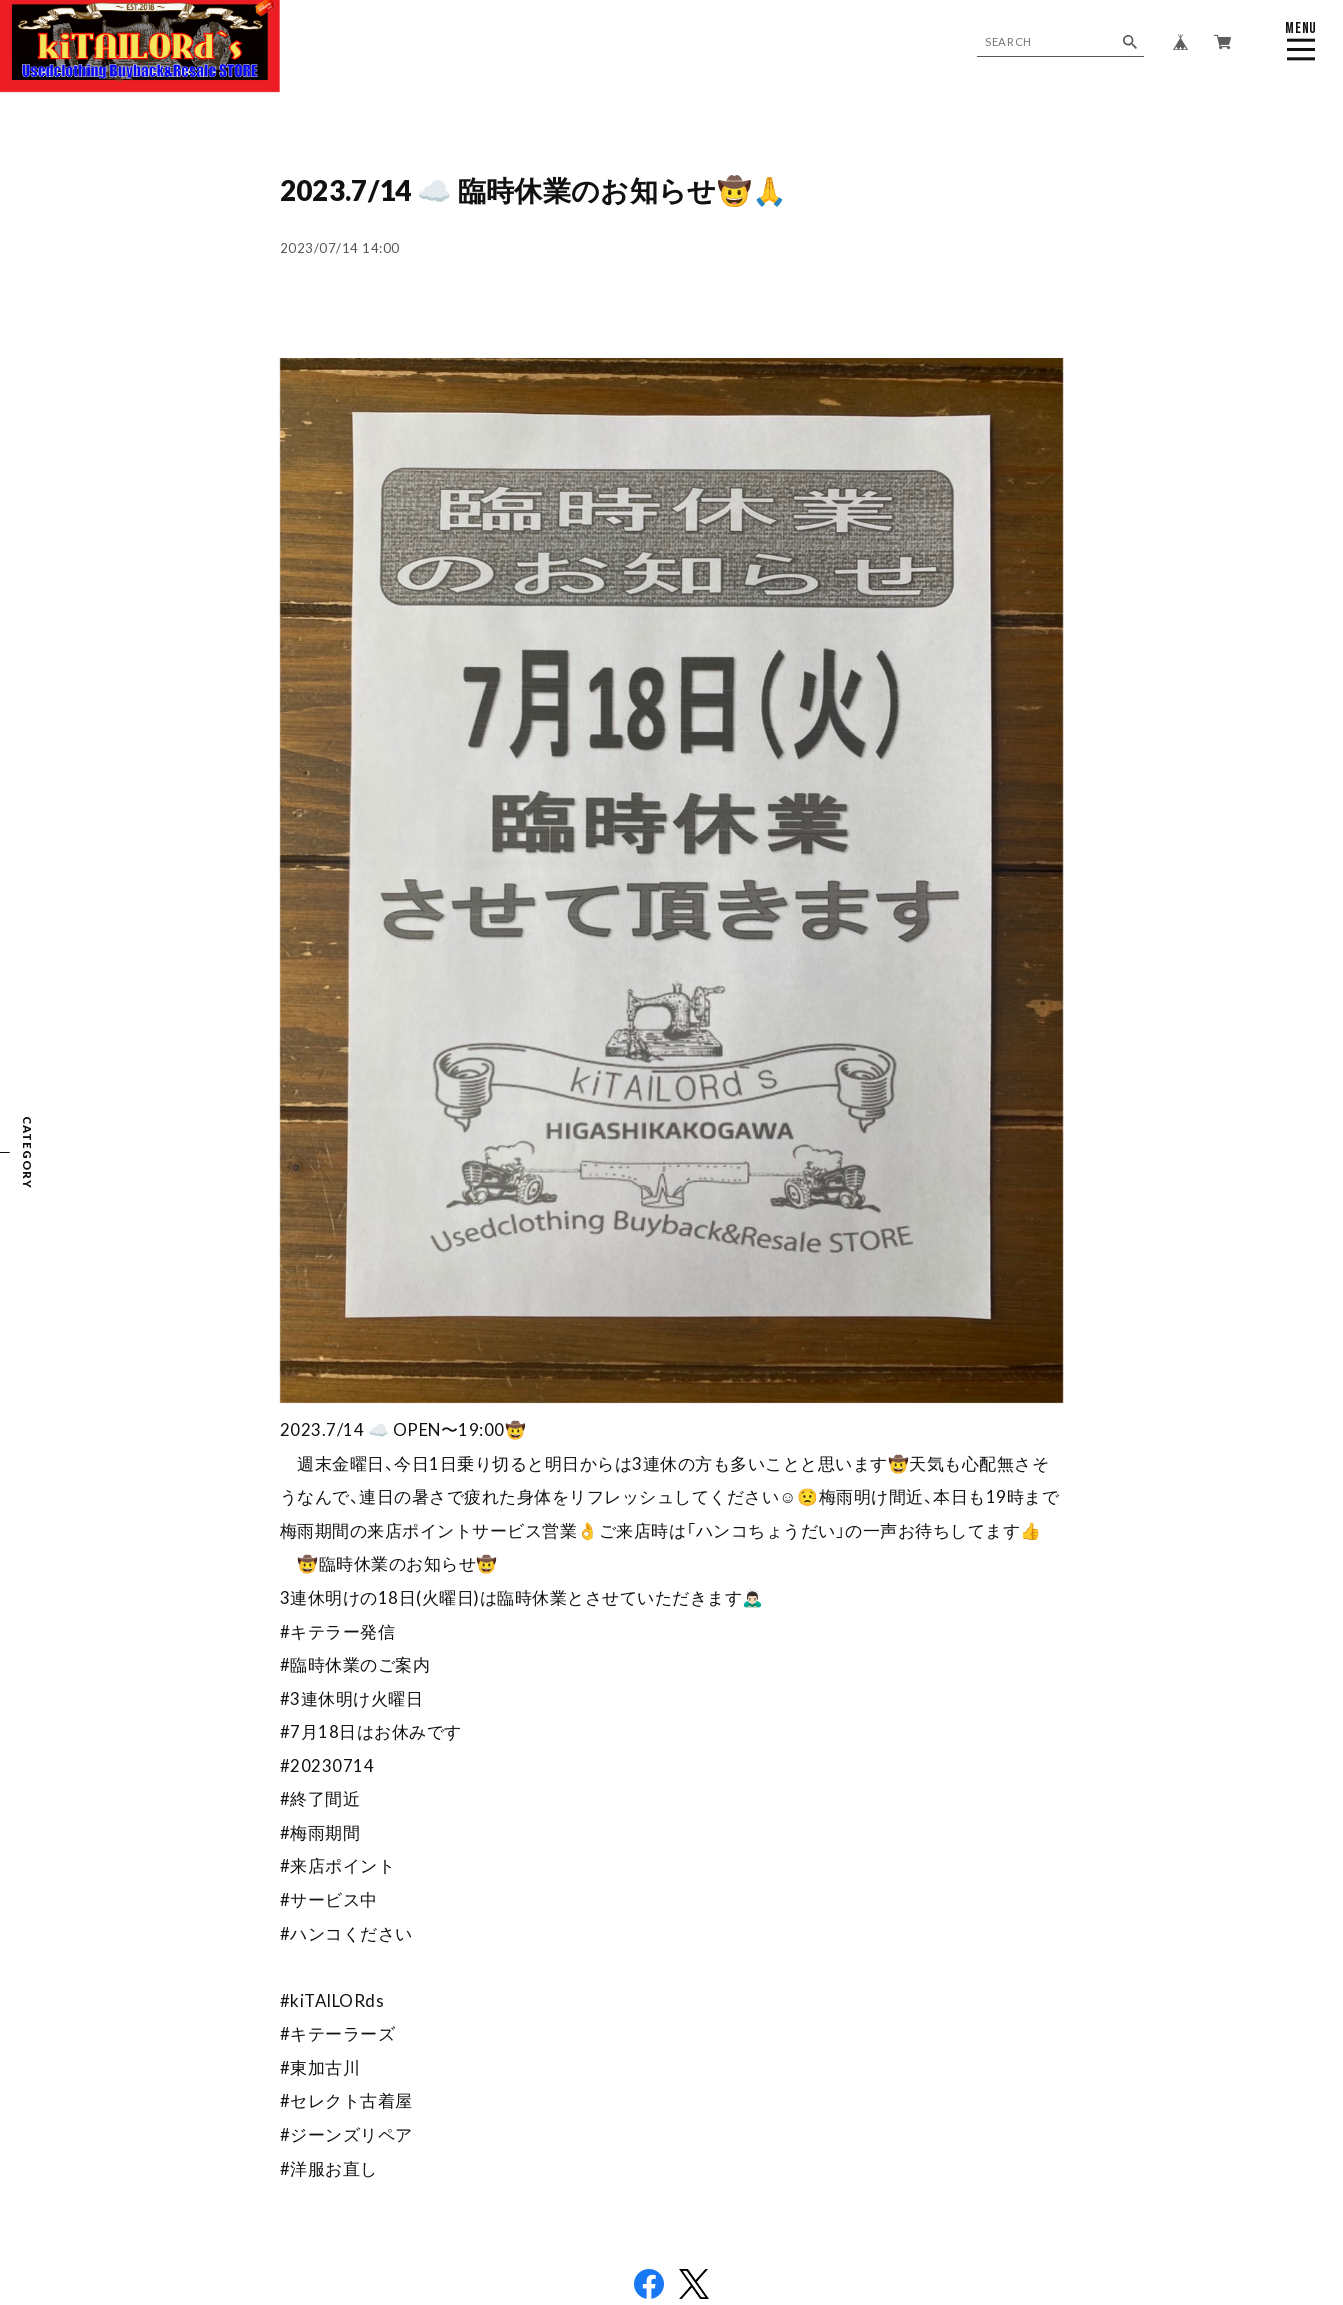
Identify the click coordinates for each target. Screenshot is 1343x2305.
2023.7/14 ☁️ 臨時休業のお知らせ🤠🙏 (534, 190)
